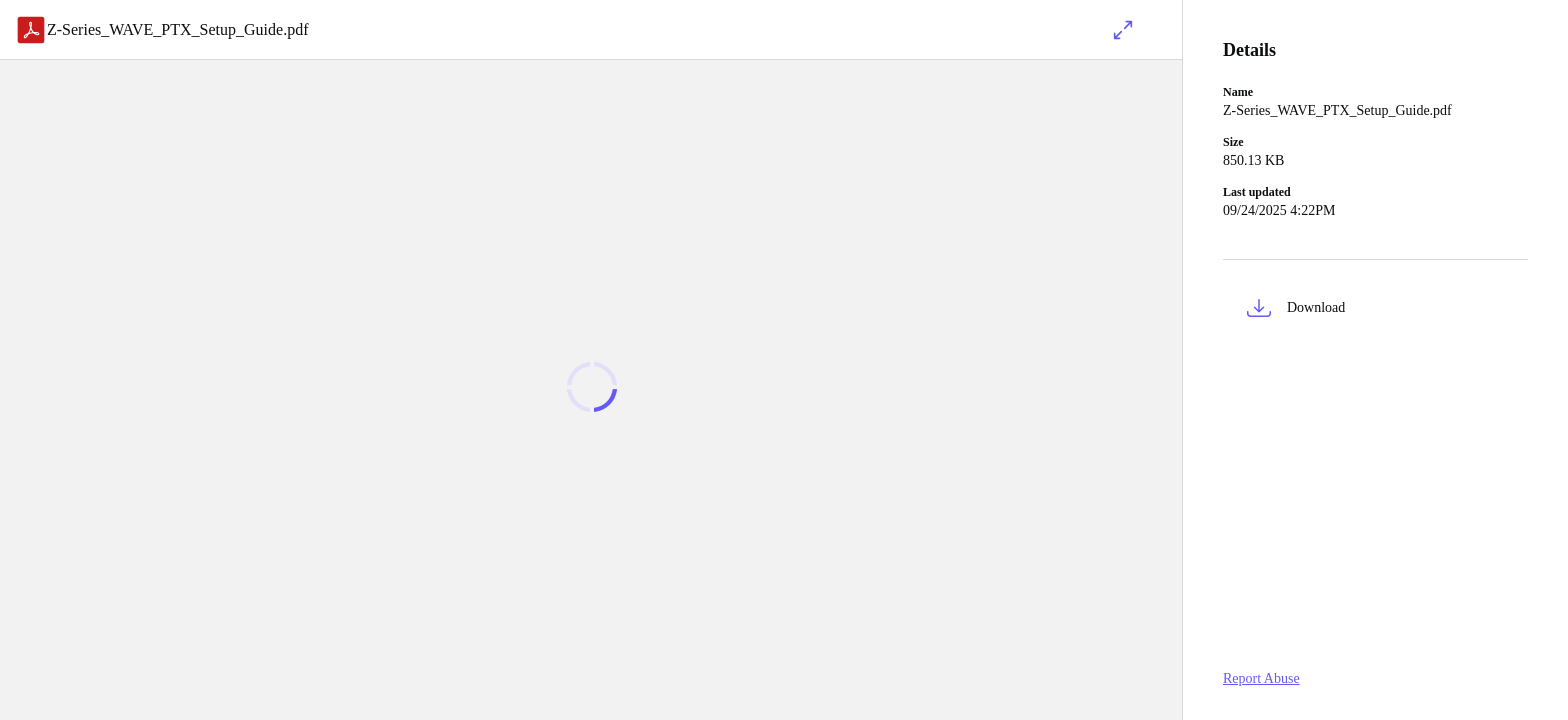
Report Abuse (1261, 678)
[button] (1375, 311)
